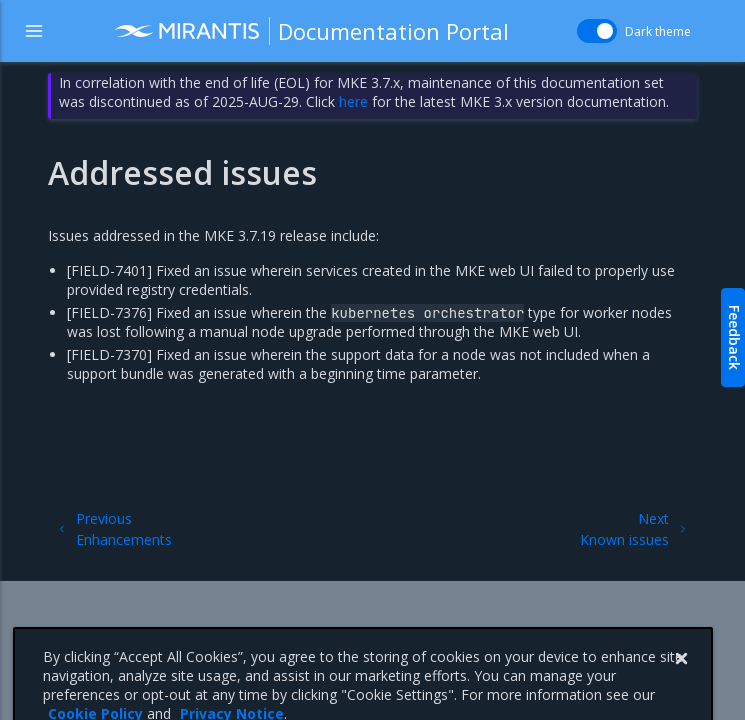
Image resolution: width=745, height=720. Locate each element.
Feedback (734, 337)
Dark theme (658, 31)
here (353, 101)
